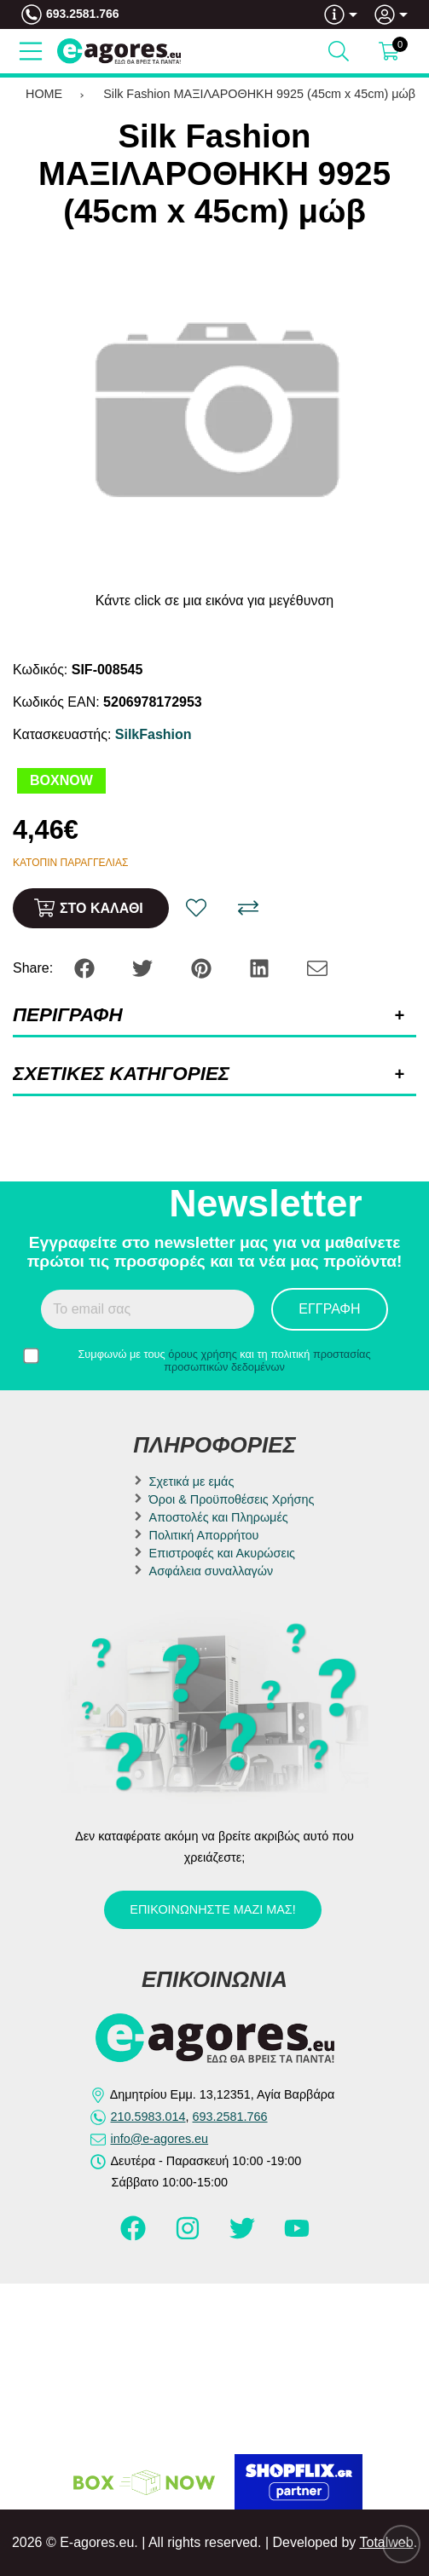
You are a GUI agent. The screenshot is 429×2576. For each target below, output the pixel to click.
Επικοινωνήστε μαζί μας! (212, 1909)
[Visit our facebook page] (134, 2236)
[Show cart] (389, 51)
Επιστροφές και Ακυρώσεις (222, 1553)
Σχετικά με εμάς (192, 1481)
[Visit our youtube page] (297, 2236)
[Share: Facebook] (86, 967)
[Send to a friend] (317, 967)
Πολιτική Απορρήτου (204, 1535)
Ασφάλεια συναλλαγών (211, 1571)
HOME (44, 94)
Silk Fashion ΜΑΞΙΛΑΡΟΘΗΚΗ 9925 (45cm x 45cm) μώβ (259, 94)
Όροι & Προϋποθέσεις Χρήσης (232, 1499)
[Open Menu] (31, 51)
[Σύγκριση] (248, 908)
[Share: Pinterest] (203, 967)
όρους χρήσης (202, 1354)
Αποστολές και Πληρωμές (218, 1517)
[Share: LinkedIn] (261, 967)
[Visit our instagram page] (189, 2236)
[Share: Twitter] (144, 967)
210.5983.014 (148, 2116)
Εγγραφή (329, 1309)
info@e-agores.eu (160, 2139)
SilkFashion (153, 734)
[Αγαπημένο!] (196, 908)
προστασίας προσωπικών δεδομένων (267, 1360)
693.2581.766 (82, 13)
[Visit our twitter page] (243, 2236)
